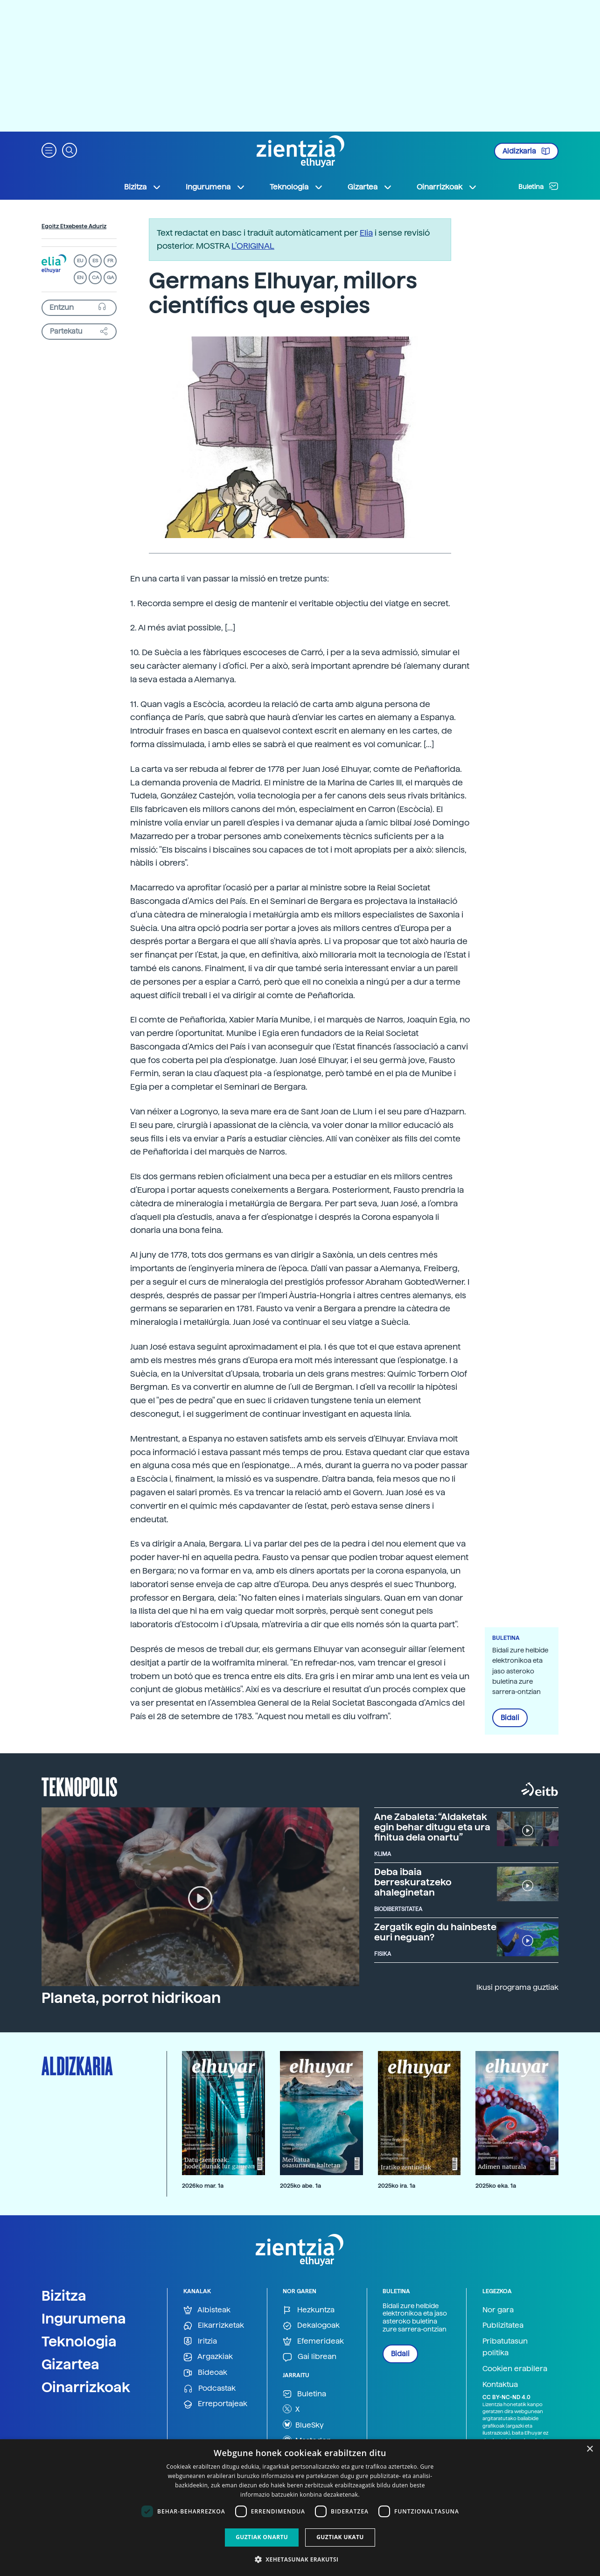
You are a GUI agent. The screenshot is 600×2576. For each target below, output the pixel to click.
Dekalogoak (311, 2326)
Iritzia (200, 2341)
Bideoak (205, 2373)
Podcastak (209, 2389)
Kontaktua (500, 2384)
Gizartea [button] (370, 187)
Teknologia (79, 2341)
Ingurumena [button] (215, 187)
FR (110, 261)
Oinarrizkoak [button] (447, 187)
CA (95, 277)
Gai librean (309, 2357)
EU (80, 261)
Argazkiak (208, 2357)
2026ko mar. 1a (202, 2185)
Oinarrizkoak (86, 2387)
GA (110, 277)
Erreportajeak (215, 2404)
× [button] (589, 2449)
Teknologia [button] (296, 187)
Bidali (510, 1718)
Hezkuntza (309, 2310)
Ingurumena (84, 2318)
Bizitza (64, 2295)
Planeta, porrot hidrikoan (131, 1998)
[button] (49, 149)
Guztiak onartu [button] (262, 2537)
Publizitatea (502, 2325)
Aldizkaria (526, 151)
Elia (366, 233)
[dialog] (300, 2507)
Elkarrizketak (213, 2326)
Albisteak (206, 2310)
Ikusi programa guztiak (517, 1987)
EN (80, 277)
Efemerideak (313, 2341)
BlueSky (303, 2424)
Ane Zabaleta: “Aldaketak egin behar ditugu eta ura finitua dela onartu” (432, 1827)
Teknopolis (80, 1786)
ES (95, 261)
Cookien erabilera (514, 2368)
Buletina (538, 186)
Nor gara (498, 2309)
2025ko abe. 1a (300, 2185)
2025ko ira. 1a (396, 2185)
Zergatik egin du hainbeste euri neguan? (435, 1932)
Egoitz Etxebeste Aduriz (74, 226)
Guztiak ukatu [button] (340, 2537)
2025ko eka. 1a (495, 2185)
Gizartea (70, 2364)
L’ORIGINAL (252, 246)
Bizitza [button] (142, 187)
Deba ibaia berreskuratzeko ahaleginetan (413, 1882)
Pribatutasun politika (505, 2347)
